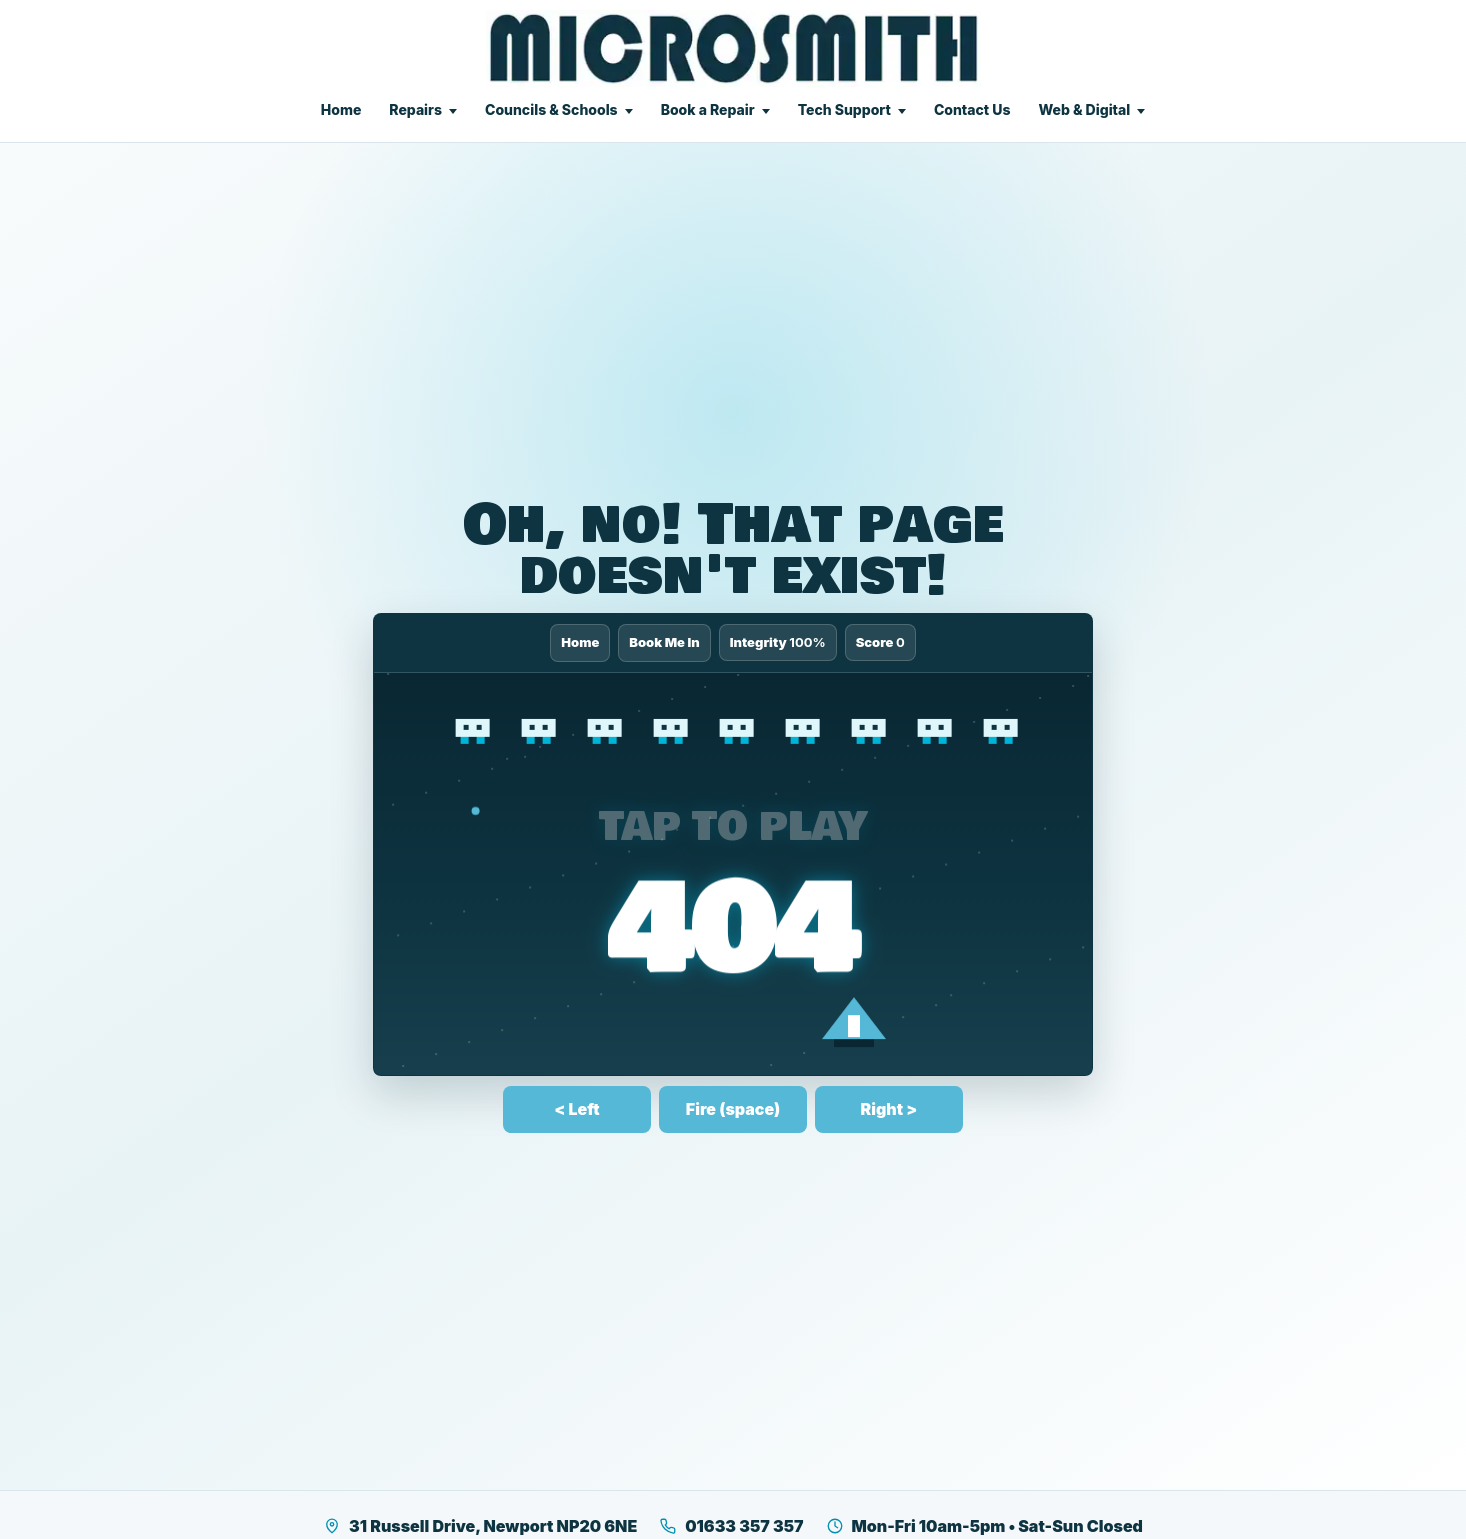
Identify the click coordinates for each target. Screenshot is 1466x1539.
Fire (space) (733, 1109)
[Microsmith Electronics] (733, 48)
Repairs (415, 109)
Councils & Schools (551, 109)
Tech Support (844, 109)
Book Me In (664, 642)
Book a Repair (708, 109)
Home (341, 109)
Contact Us (972, 109)
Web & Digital (1084, 109)
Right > (889, 1109)
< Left (576, 1109)
